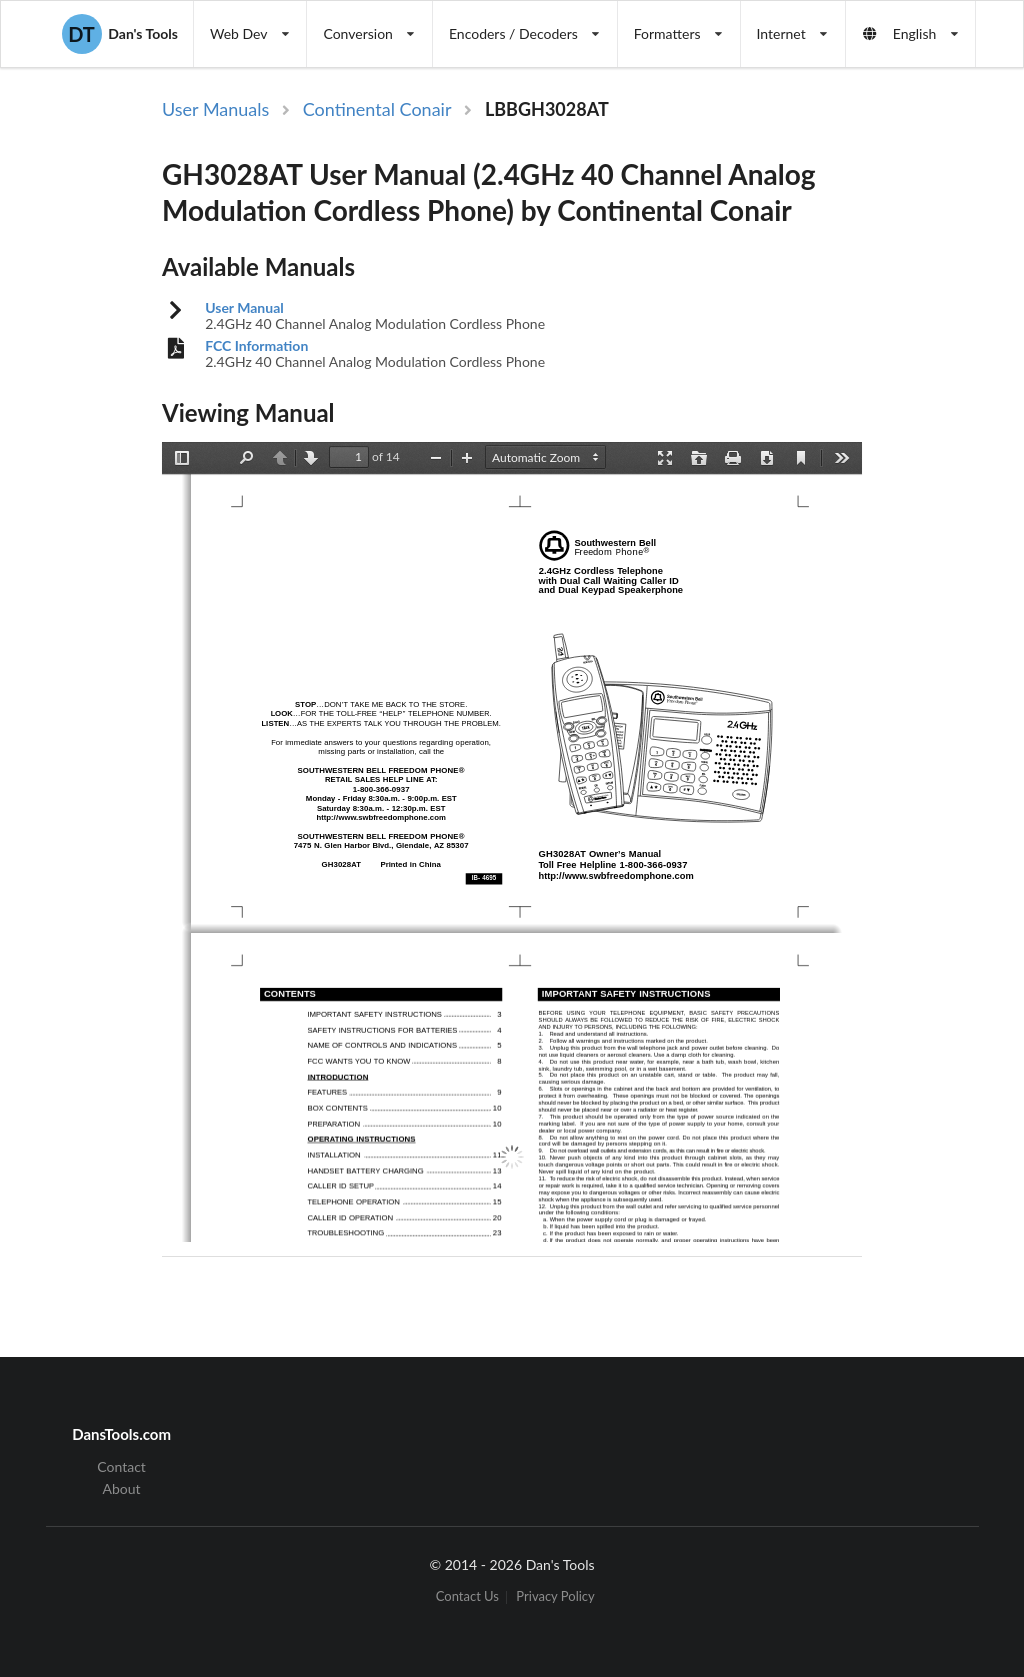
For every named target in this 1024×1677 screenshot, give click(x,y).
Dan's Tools (120, 34)
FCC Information (256, 346)
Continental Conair (377, 109)
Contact (121, 1467)
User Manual (244, 308)
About (122, 1488)
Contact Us (467, 1597)
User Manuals (215, 109)
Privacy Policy (555, 1597)
